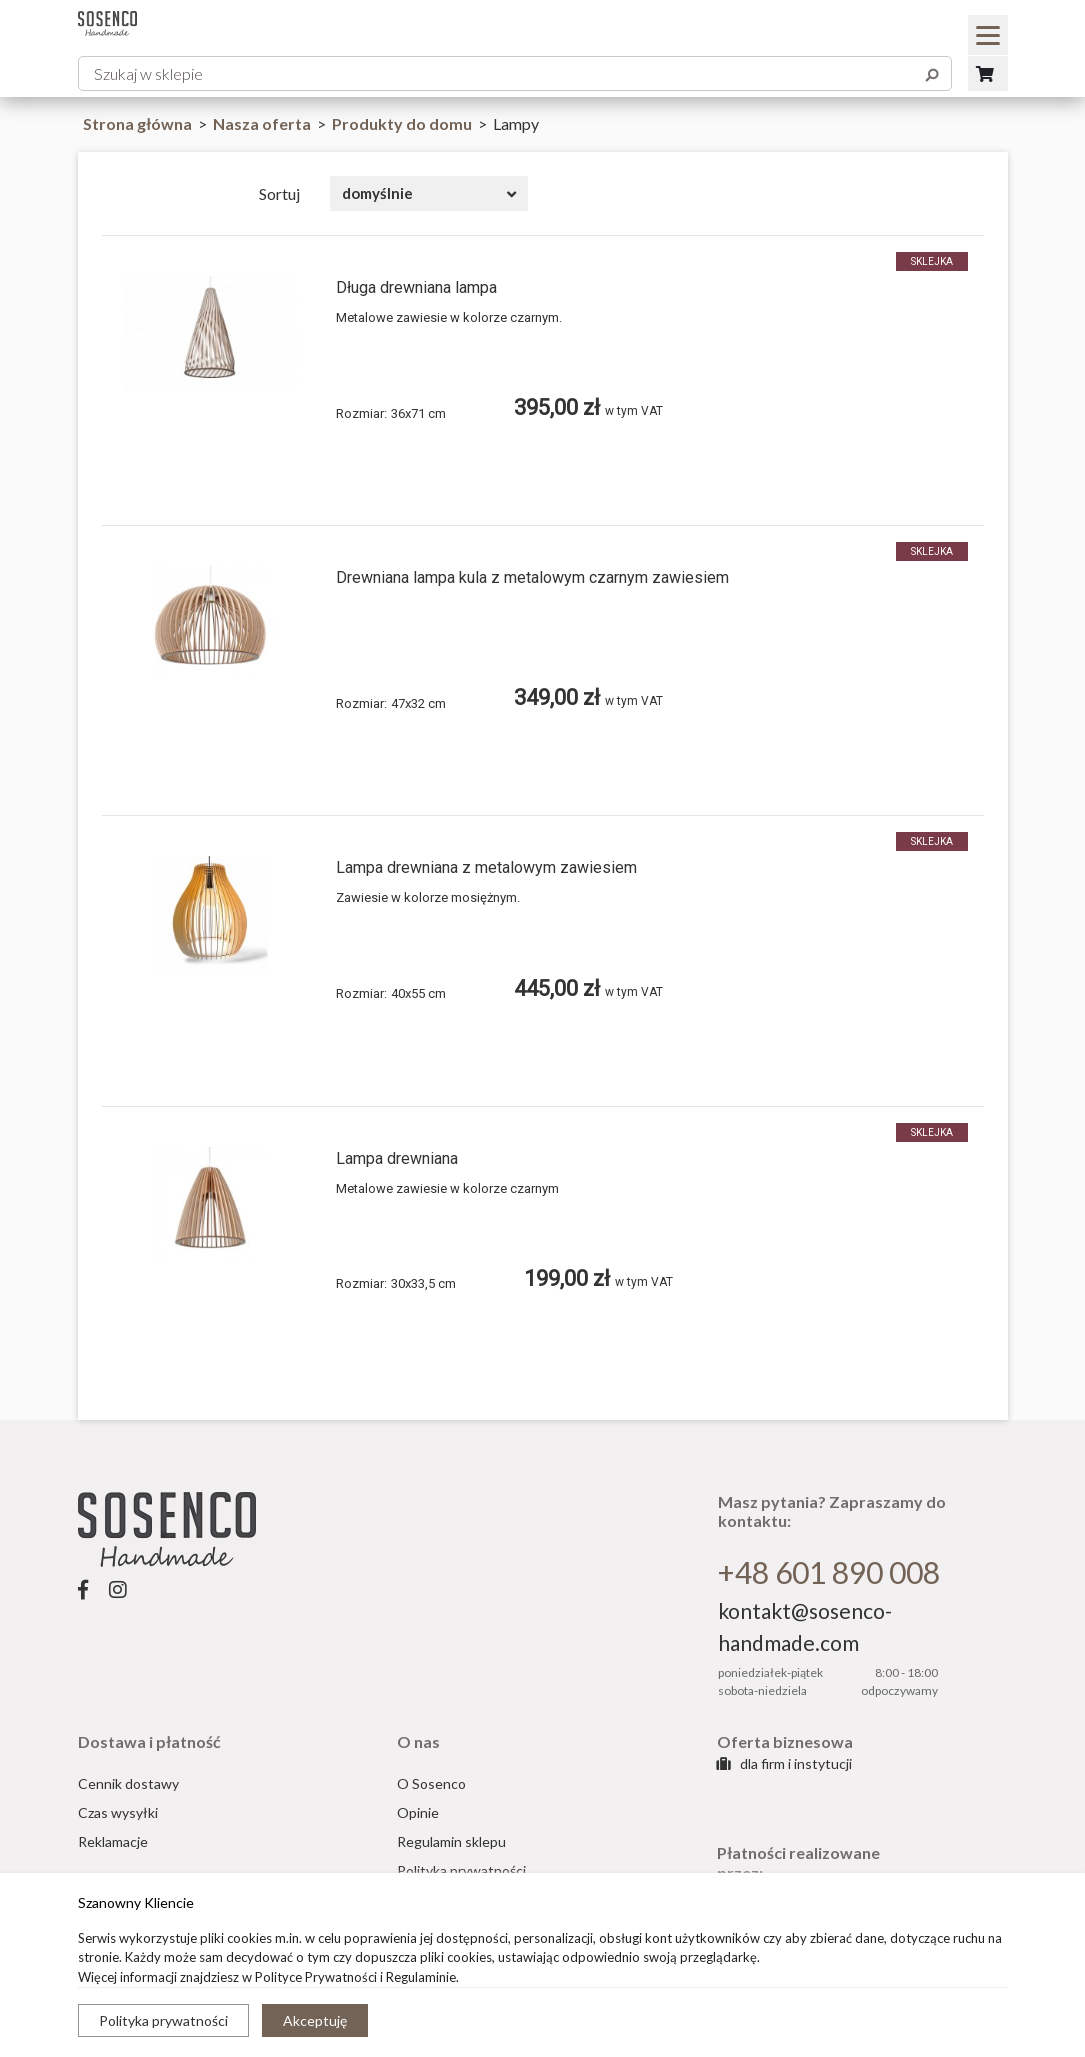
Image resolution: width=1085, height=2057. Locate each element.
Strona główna (137, 123)
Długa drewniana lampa (416, 287)
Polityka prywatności (163, 2020)
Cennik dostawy (128, 1783)
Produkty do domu (403, 123)
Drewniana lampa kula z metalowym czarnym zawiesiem (532, 577)
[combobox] (429, 193)
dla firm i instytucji (784, 1763)
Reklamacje (113, 1841)
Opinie (418, 1812)
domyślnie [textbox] (377, 193)
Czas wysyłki (118, 1812)
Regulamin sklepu (451, 1841)
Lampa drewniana (397, 1158)
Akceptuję (315, 2020)
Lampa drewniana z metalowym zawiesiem (486, 867)
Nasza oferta (263, 123)
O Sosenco (431, 1783)
